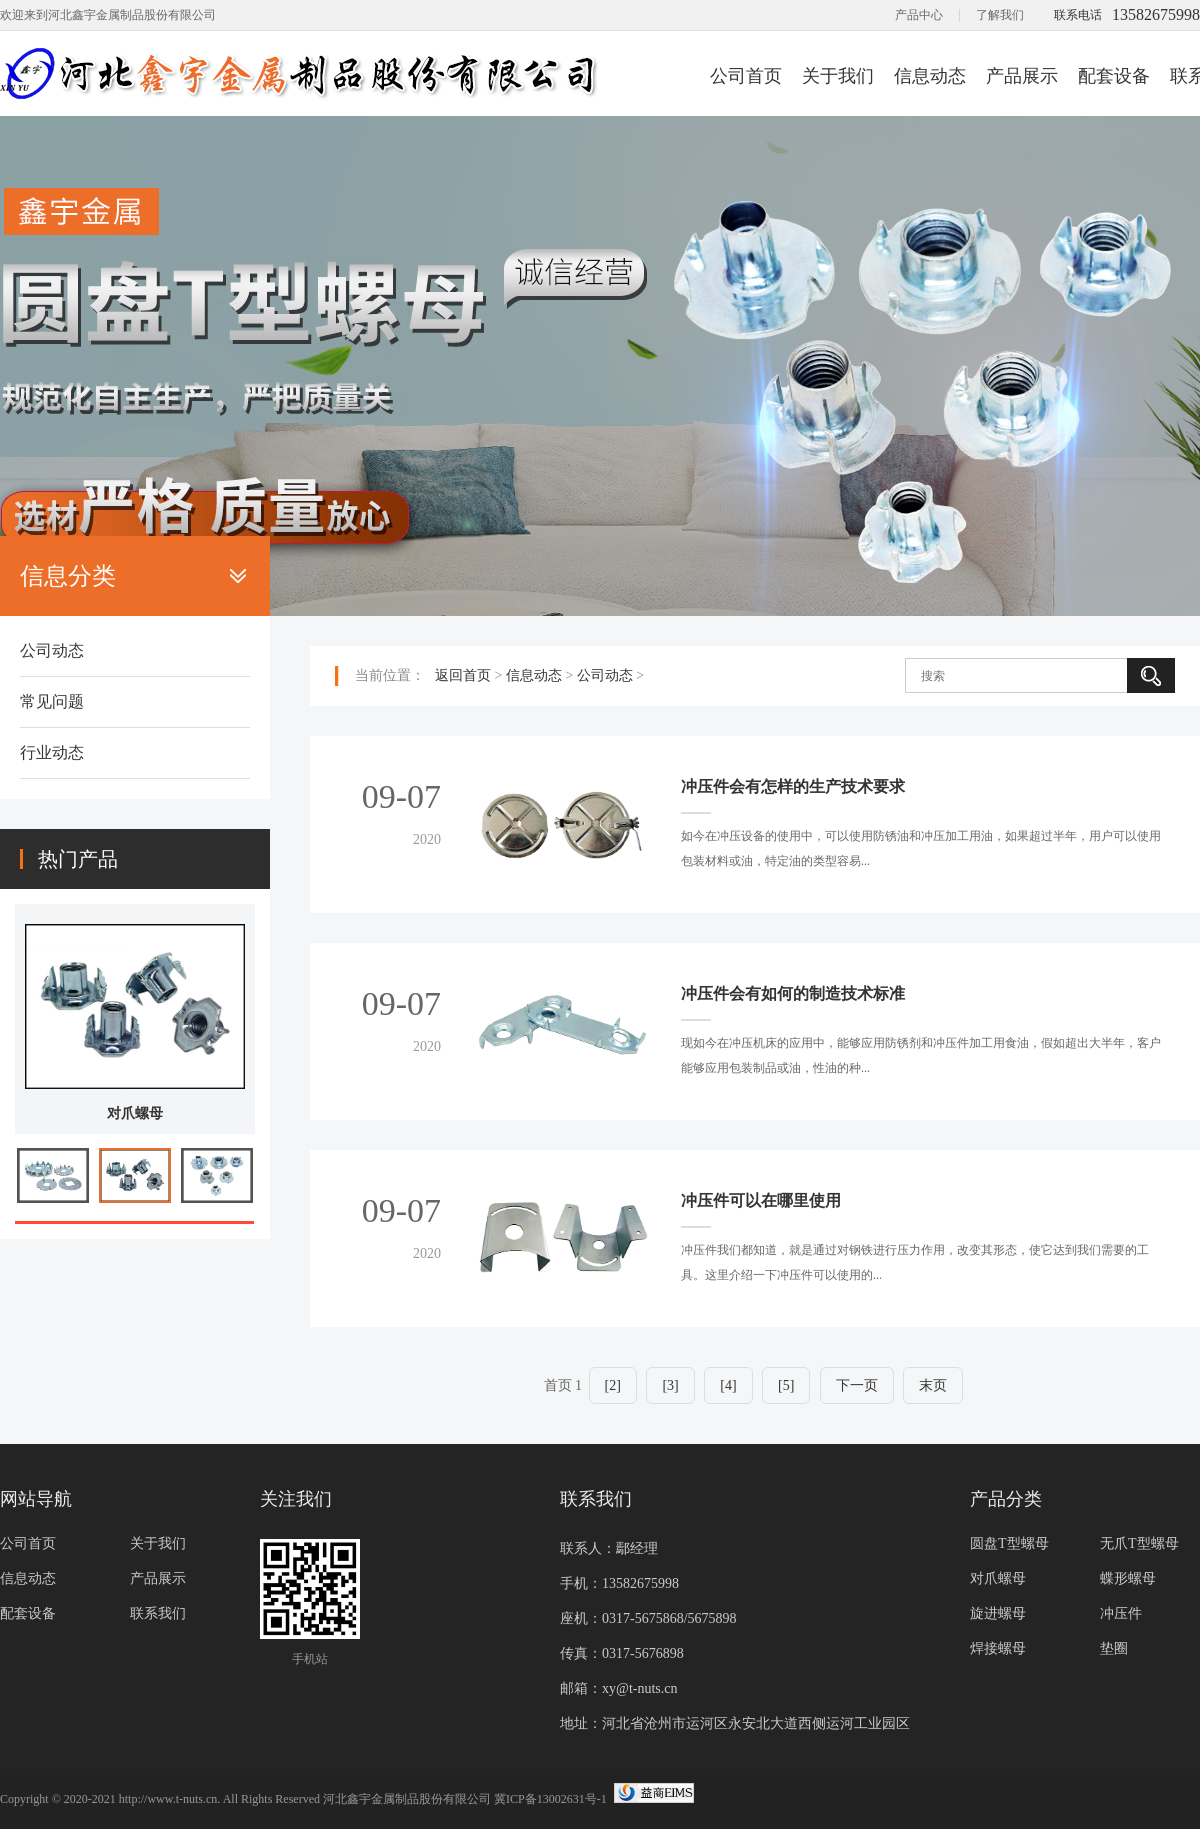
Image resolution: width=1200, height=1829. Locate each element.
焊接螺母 (998, 1648)
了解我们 (1000, 15)
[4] (728, 1385)
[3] (670, 1385)
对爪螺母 (135, 1113)
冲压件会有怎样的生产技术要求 (793, 786)
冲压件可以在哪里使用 (761, 1200)
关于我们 (838, 76)
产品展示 (1022, 76)
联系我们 (158, 1613)
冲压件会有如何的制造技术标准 (793, 993)
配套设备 (1114, 76)
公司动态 (52, 650)
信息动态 (930, 76)
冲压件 (1121, 1613)
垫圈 (1114, 1648)
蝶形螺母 (1128, 1578)
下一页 (857, 1385)
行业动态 (52, 752)
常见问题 (52, 701)
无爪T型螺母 (1139, 1543)
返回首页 (463, 675)
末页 (933, 1385)
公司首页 (746, 76)
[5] (786, 1385)
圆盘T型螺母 (1009, 1543)
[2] (613, 1385)
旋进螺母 (998, 1613)
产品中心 (919, 15)
